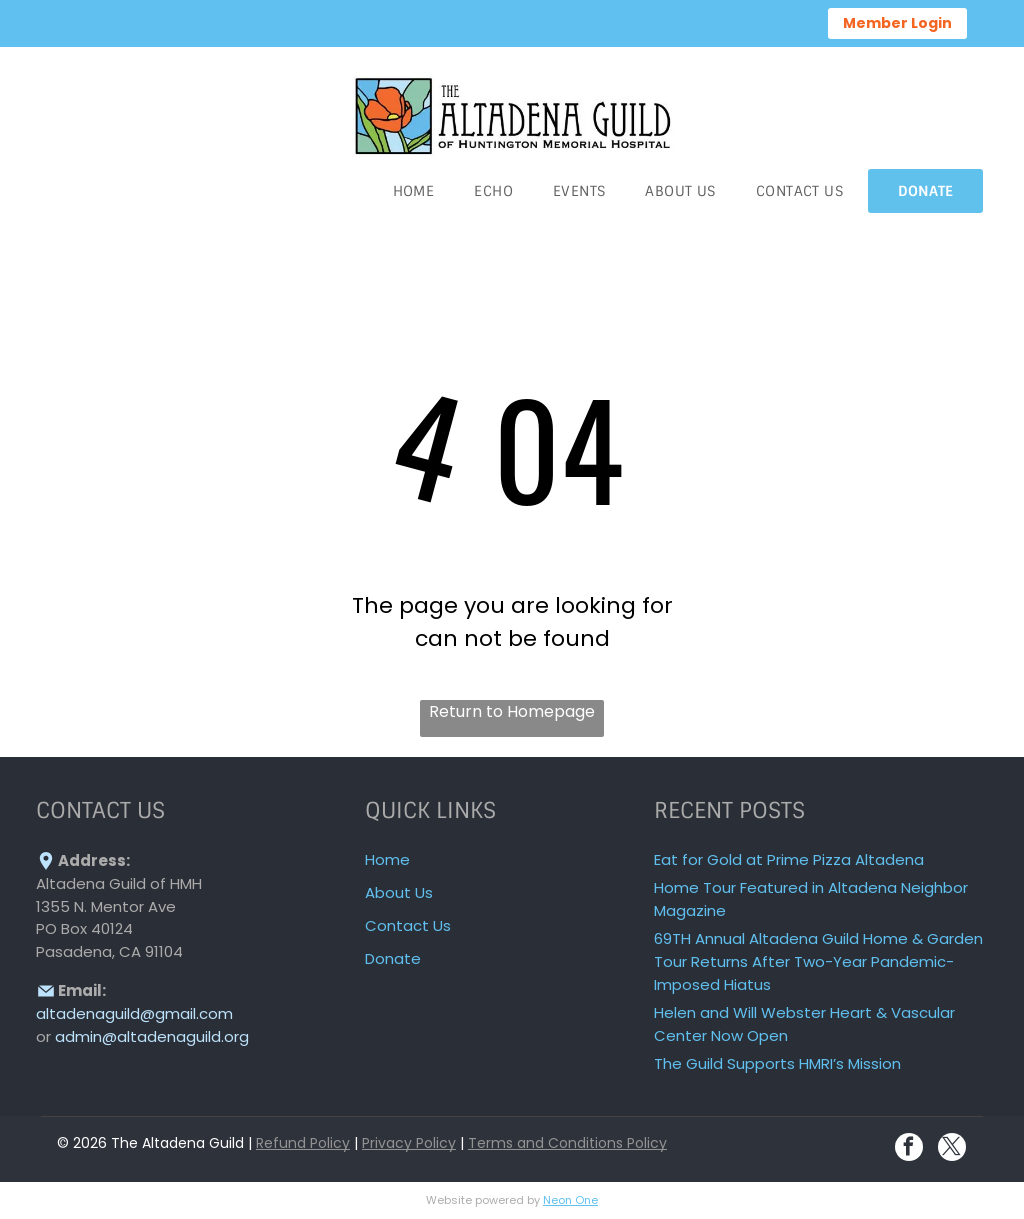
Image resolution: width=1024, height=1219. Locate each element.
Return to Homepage (512, 711)
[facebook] (909, 1149)
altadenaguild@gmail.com (134, 1013)
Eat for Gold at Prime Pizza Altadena (789, 859)
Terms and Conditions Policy (567, 1143)
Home (387, 859)
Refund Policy (303, 1143)
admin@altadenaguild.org (152, 1036)
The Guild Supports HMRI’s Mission (777, 1063)
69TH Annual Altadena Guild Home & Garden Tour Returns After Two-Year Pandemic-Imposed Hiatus (818, 961)
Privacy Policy (409, 1143)
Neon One (570, 1200)
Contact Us (408, 925)
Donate (393, 958)
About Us (399, 892)
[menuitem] (414, 191)
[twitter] (952, 1149)
